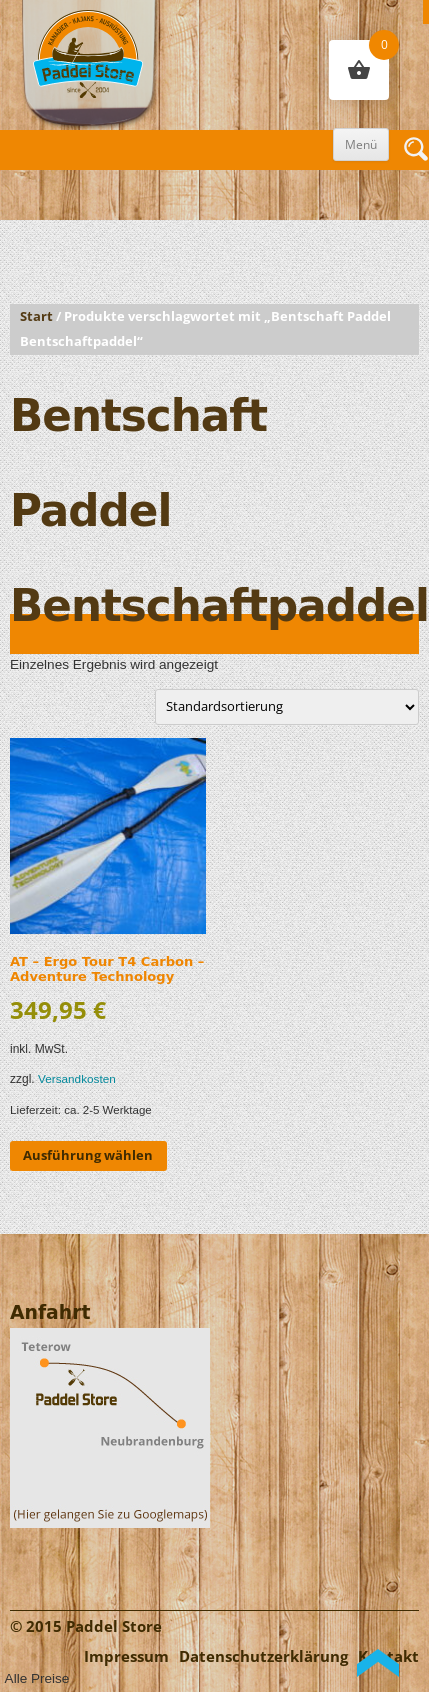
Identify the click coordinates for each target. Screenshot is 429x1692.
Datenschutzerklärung (263, 1656)
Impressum (126, 1656)
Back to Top (378, 1663)
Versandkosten (77, 1078)
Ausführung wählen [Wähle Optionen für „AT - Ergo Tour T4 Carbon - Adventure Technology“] (88, 1155)
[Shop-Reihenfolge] (287, 706)
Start (36, 316)
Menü (361, 144)
